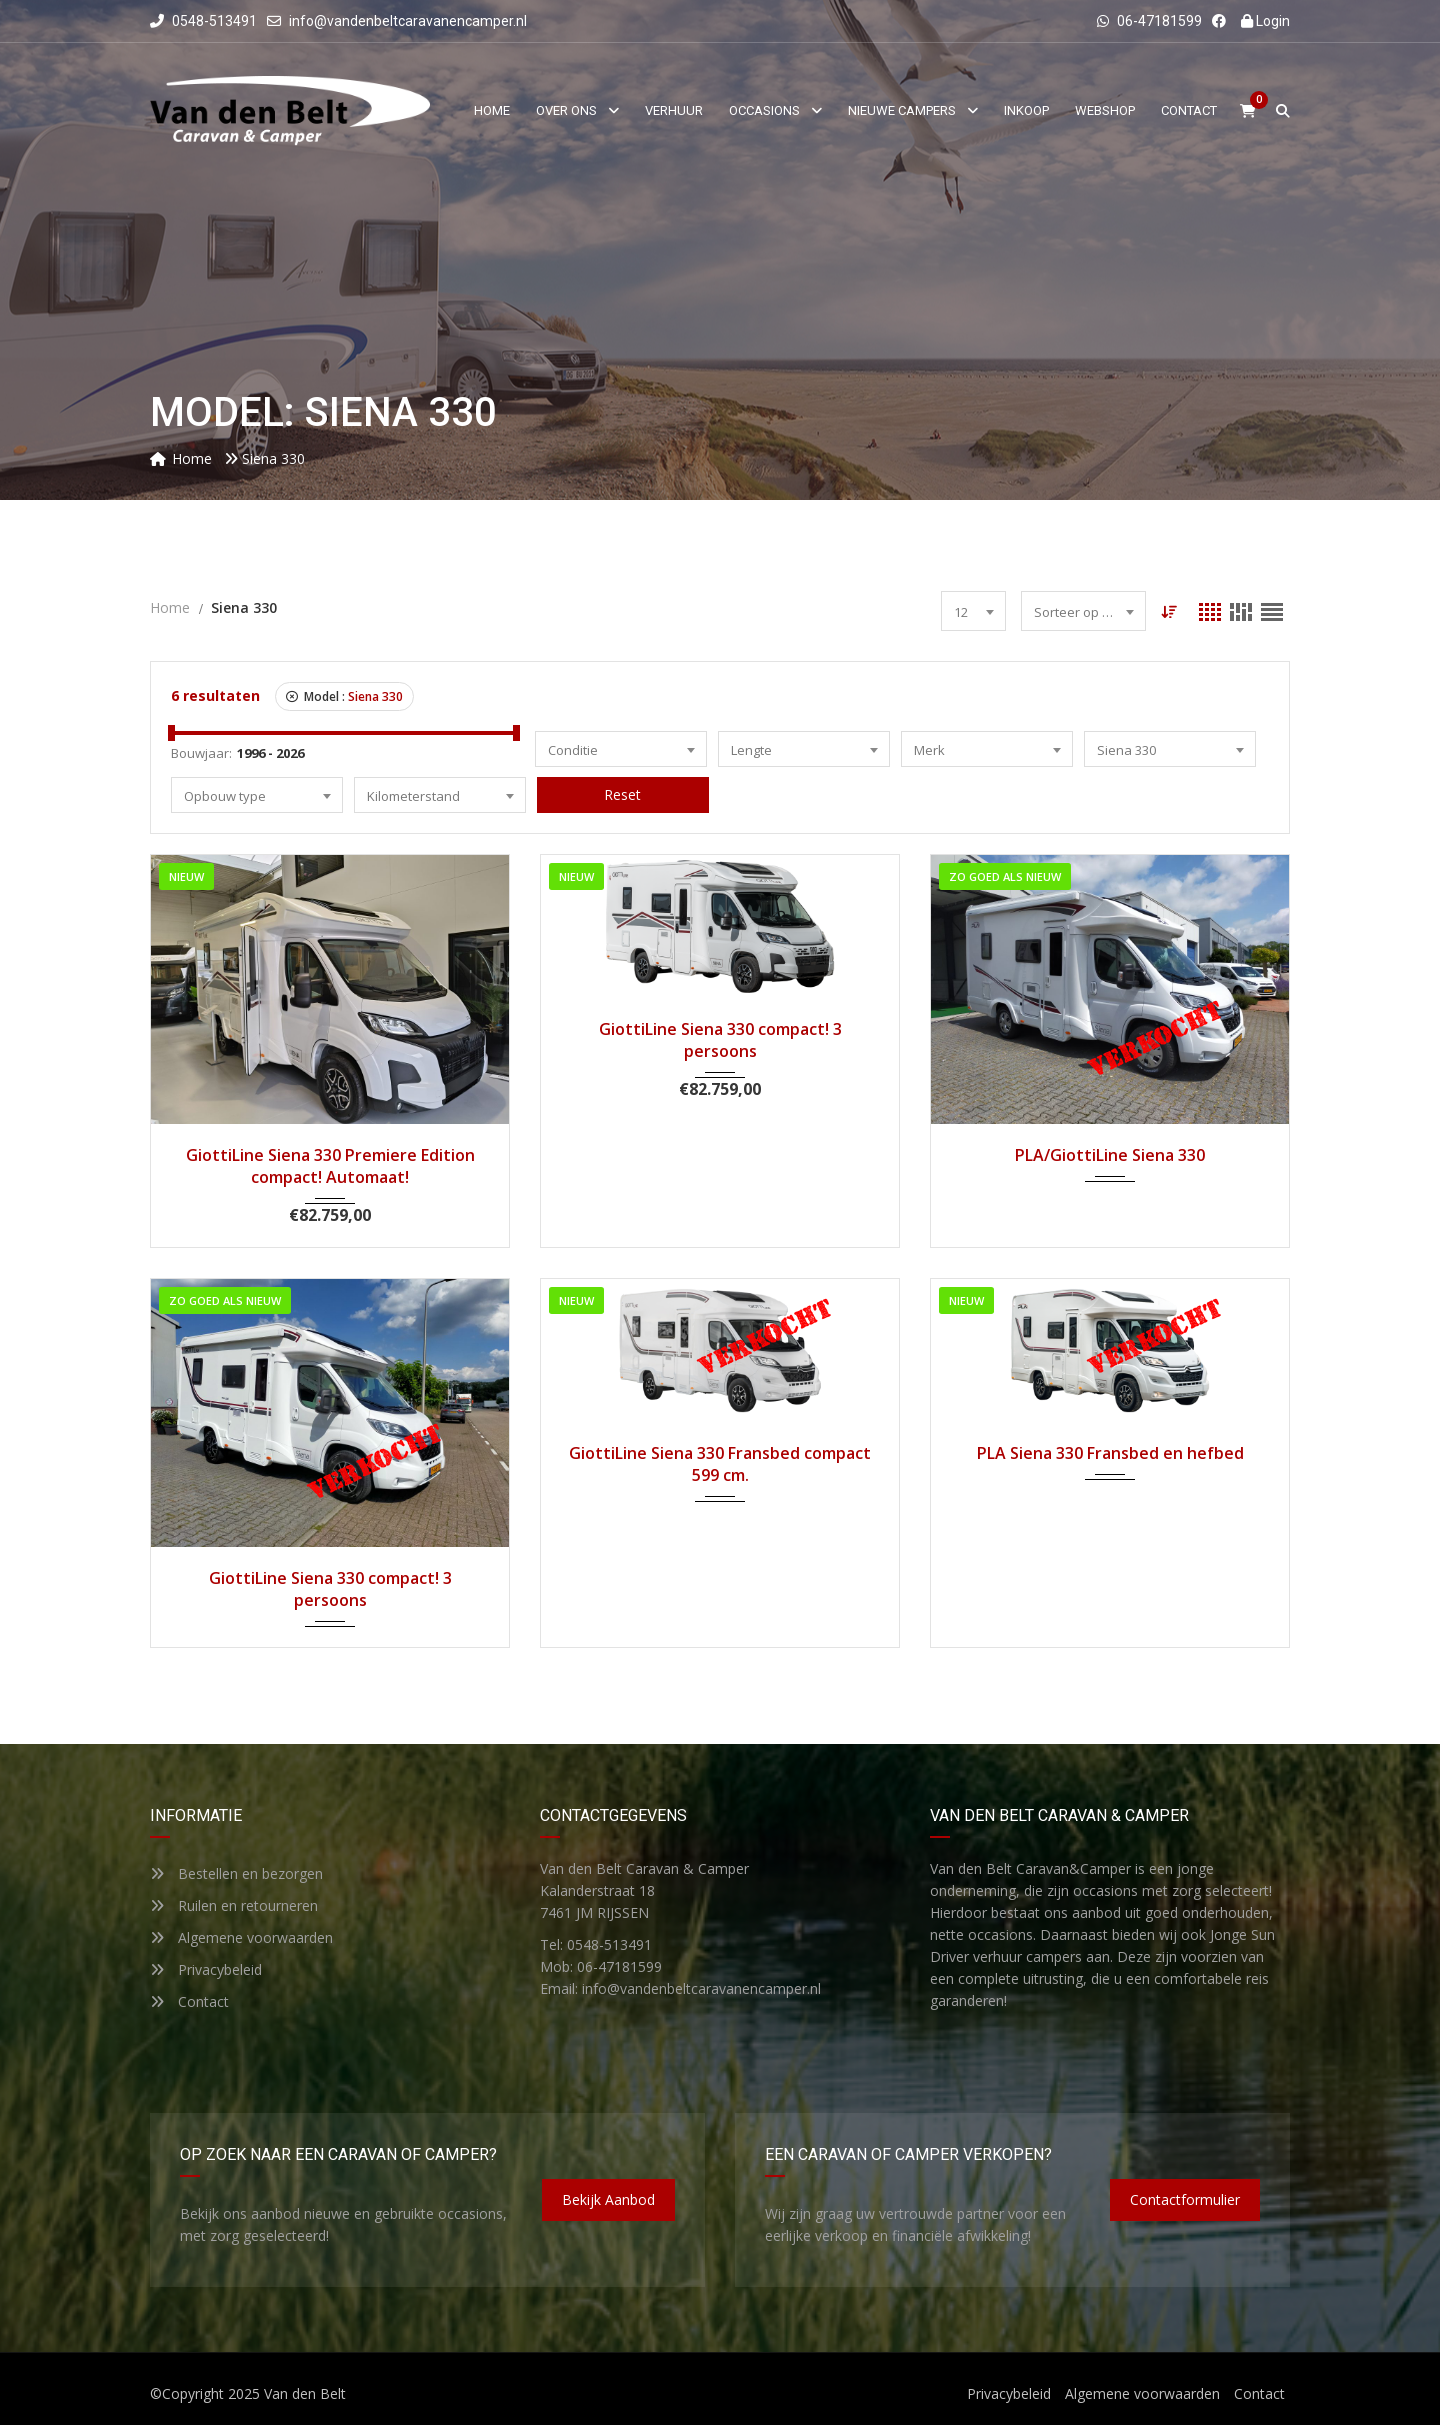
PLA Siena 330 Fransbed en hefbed (1110, 1453)
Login (1265, 21)
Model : (344, 696)
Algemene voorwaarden (241, 1937)
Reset (622, 794)
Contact (189, 2001)
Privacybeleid (206, 1969)
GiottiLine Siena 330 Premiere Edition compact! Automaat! (330, 1166)
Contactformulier (1185, 2199)
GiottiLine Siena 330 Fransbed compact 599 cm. (720, 1464)
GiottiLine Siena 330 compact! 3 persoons (720, 1040)
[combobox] (973, 611)
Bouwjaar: (201, 753)
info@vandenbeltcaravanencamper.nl (408, 21)
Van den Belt (305, 2393)
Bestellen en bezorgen (236, 1873)
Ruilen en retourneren (234, 1905)
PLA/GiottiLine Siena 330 (1110, 1155)
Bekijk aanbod (608, 2199)
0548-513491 (203, 21)
